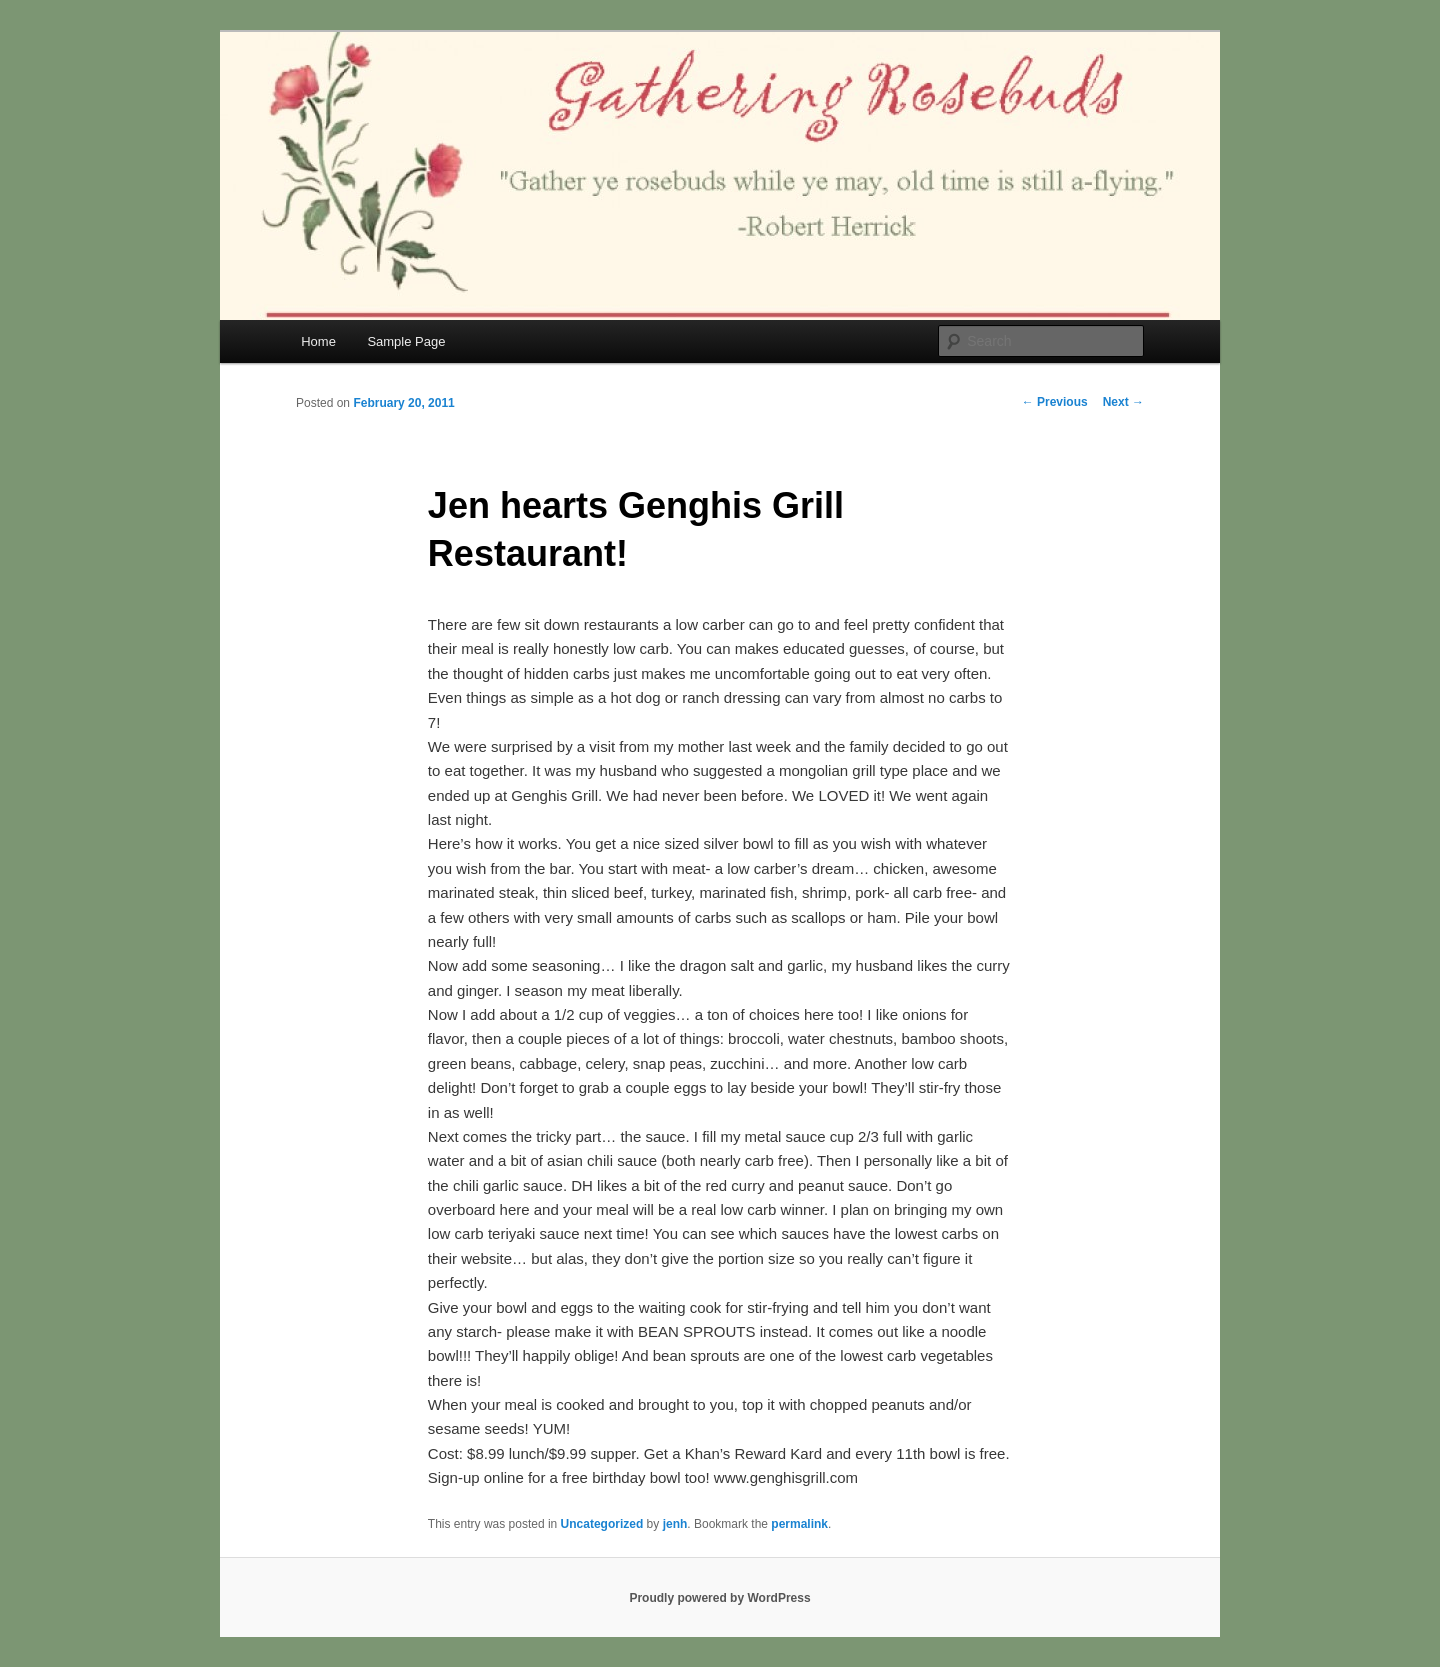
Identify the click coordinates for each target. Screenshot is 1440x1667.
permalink (799, 1524)
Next (1123, 402)
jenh (675, 1524)
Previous (1055, 402)
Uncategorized (602, 1524)
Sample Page (406, 341)
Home (318, 341)
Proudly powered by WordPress (719, 1598)
